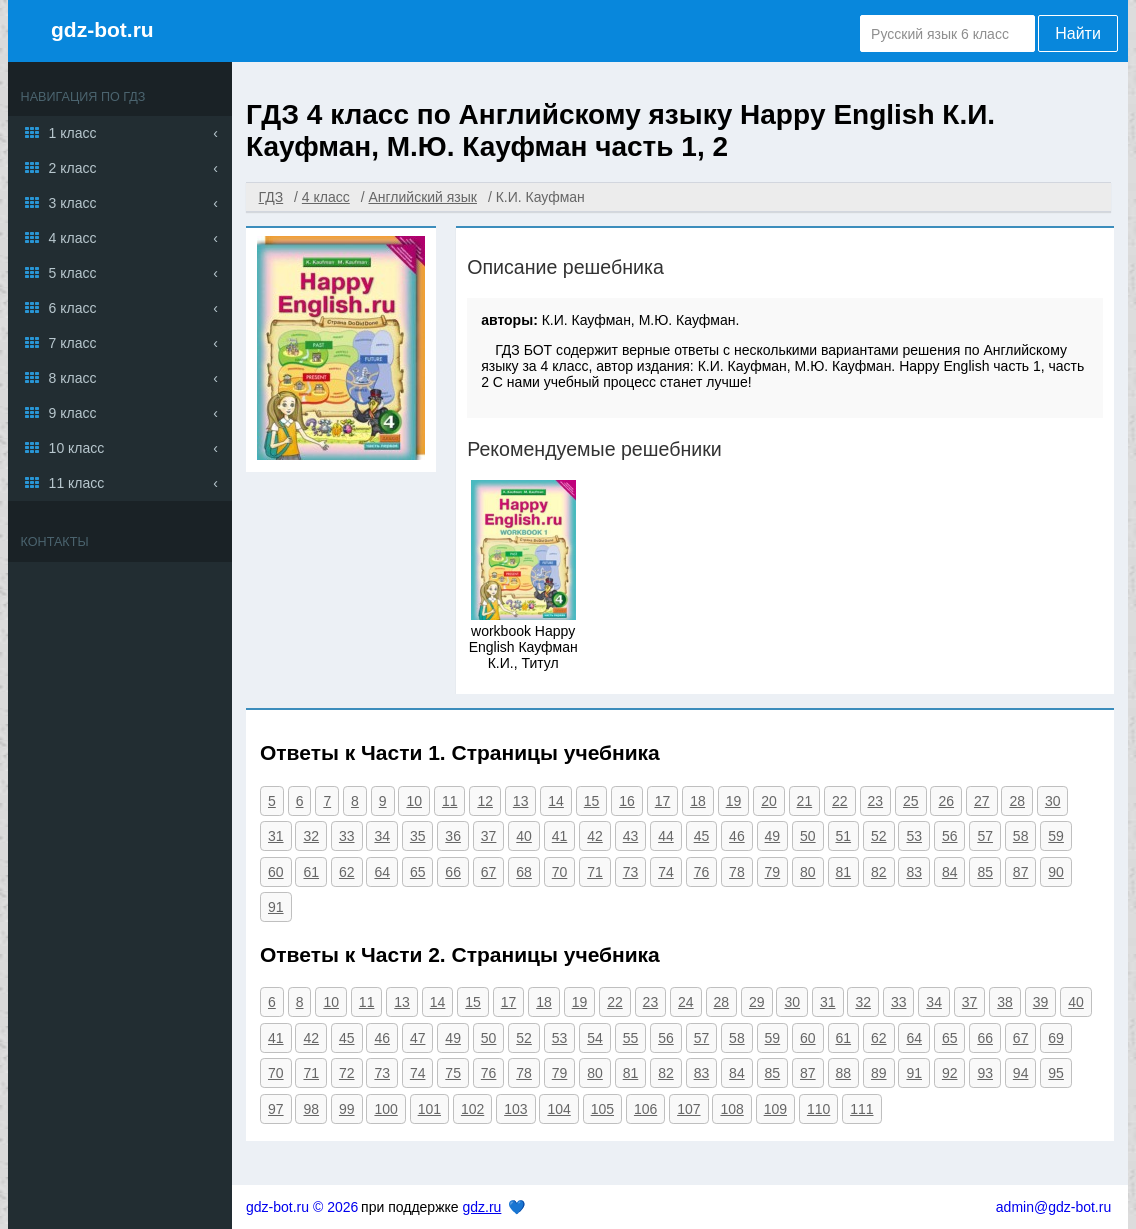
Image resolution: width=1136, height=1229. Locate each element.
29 (757, 1002)
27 (982, 801)
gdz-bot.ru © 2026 (302, 1207)
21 (805, 801)
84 (950, 872)
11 (450, 801)
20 (769, 801)
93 (985, 1073)
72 (347, 1073)
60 (276, 872)
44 (666, 836)
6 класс (73, 308)
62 (347, 872)
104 (558, 1109)
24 (686, 1002)
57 (985, 836)
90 (1056, 872)
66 (453, 872)
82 (879, 872)
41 (560, 836)
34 (382, 836)
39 (1041, 1002)
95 (1056, 1073)
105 (602, 1109)
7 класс (73, 343)
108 (731, 1109)
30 (1053, 801)
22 (840, 801)
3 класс (73, 203)
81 (844, 872)
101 (429, 1109)
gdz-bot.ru (102, 29)
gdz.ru (481, 1207)
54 (595, 1038)
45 (702, 836)
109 (775, 1109)
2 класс (73, 168)
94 (1021, 1073)
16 (627, 801)
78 (737, 872)
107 (688, 1109)
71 (595, 872)
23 (876, 801)
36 (453, 836)
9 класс (73, 413)
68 (524, 872)
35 (418, 836)
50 (808, 836)
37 (489, 836)
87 (1021, 872)
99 (347, 1109)
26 (946, 801)
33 (347, 836)
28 (1017, 801)
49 (773, 836)
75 (453, 1073)
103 (515, 1109)
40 (524, 836)
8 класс (73, 378)
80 (808, 872)
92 (950, 1073)
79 (773, 872)
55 (631, 1038)
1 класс (73, 133)
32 (311, 836)
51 (844, 836)
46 (737, 836)
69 (1056, 1038)
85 (985, 872)
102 (472, 1109)
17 (663, 801)
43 (631, 836)
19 (734, 801)
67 (489, 872)
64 (382, 872)
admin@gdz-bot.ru (1053, 1207)
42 (595, 836)
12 (485, 801)
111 (861, 1109)
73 (631, 872)
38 (1005, 1002)
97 (276, 1109)
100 (385, 1109)
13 (521, 801)
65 (418, 872)
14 (556, 801)
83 (914, 872)
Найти (1078, 33)
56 (950, 836)
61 (311, 872)
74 (666, 872)
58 (1021, 836)
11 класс (77, 483)
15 (592, 801)
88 (844, 1073)
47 (418, 1038)
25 (911, 801)
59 (1056, 836)
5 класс (73, 273)
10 (414, 801)
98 (311, 1109)
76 (702, 872)
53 (914, 836)
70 (560, 872)
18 (698, 801)
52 (879, 836)
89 (879, 1073)
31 (276, 836)
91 (276, 907)
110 (818, 1109)
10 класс (77, 448)
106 (645, 1109)
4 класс (73, 238)
